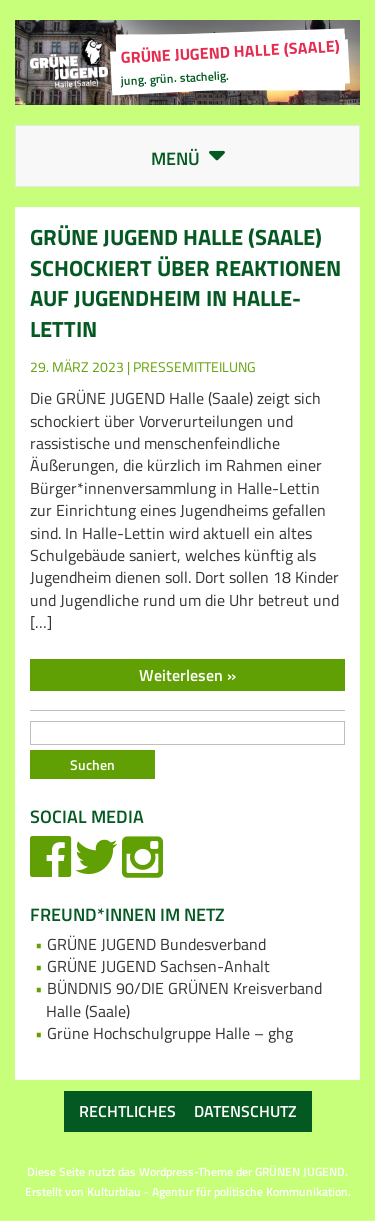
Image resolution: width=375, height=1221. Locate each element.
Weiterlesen (183, 675)
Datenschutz (245, 1111)
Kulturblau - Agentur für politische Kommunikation (217, 1191)
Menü (204, 159)
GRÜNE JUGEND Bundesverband (156, 944)
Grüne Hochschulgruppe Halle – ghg (170, 1033)
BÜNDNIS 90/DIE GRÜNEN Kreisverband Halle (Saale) (184, 999)
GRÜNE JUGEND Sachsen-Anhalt (158, 966)
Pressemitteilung (194, 366)
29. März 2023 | (81, 366)
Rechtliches (127, 1111)
